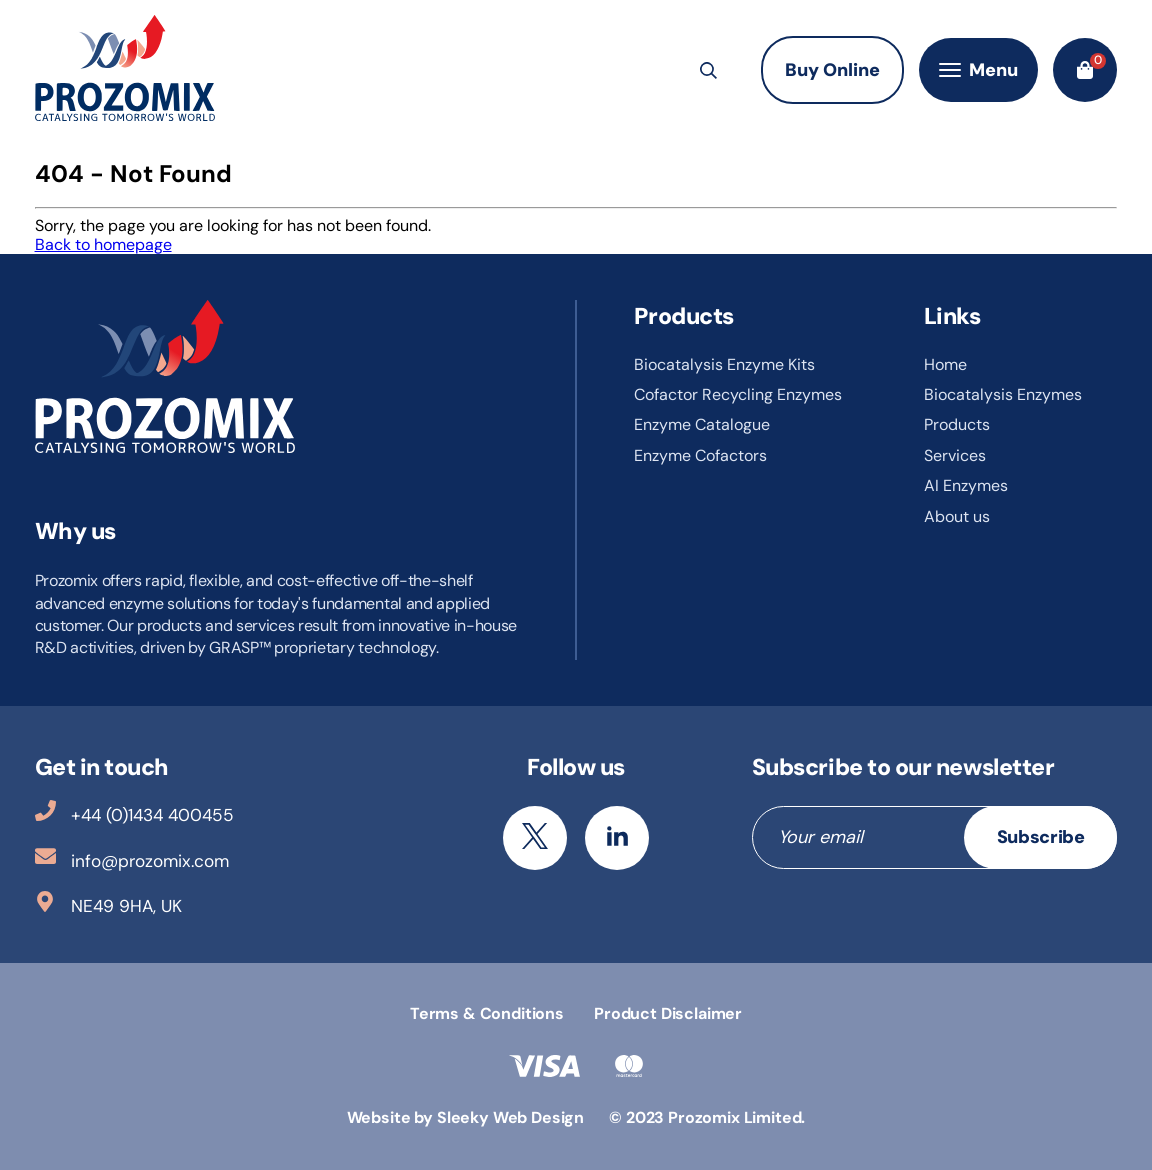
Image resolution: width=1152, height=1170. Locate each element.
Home (945, 364)
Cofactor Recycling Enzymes (738, 394)
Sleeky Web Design (510, 1117)
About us (957, 516)
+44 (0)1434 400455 (134, 813)
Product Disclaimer (668, 1013)
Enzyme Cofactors (700, 455)
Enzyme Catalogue (702, 424)
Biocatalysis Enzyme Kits (724, 364)
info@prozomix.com (132, 859)
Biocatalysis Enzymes (1003, 394)
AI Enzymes (966, 485)
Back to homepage (103, 244)
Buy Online (832, 70)
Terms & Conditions (487, 1013)
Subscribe (1041, 837)
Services (955, 455)
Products (957, 424)
